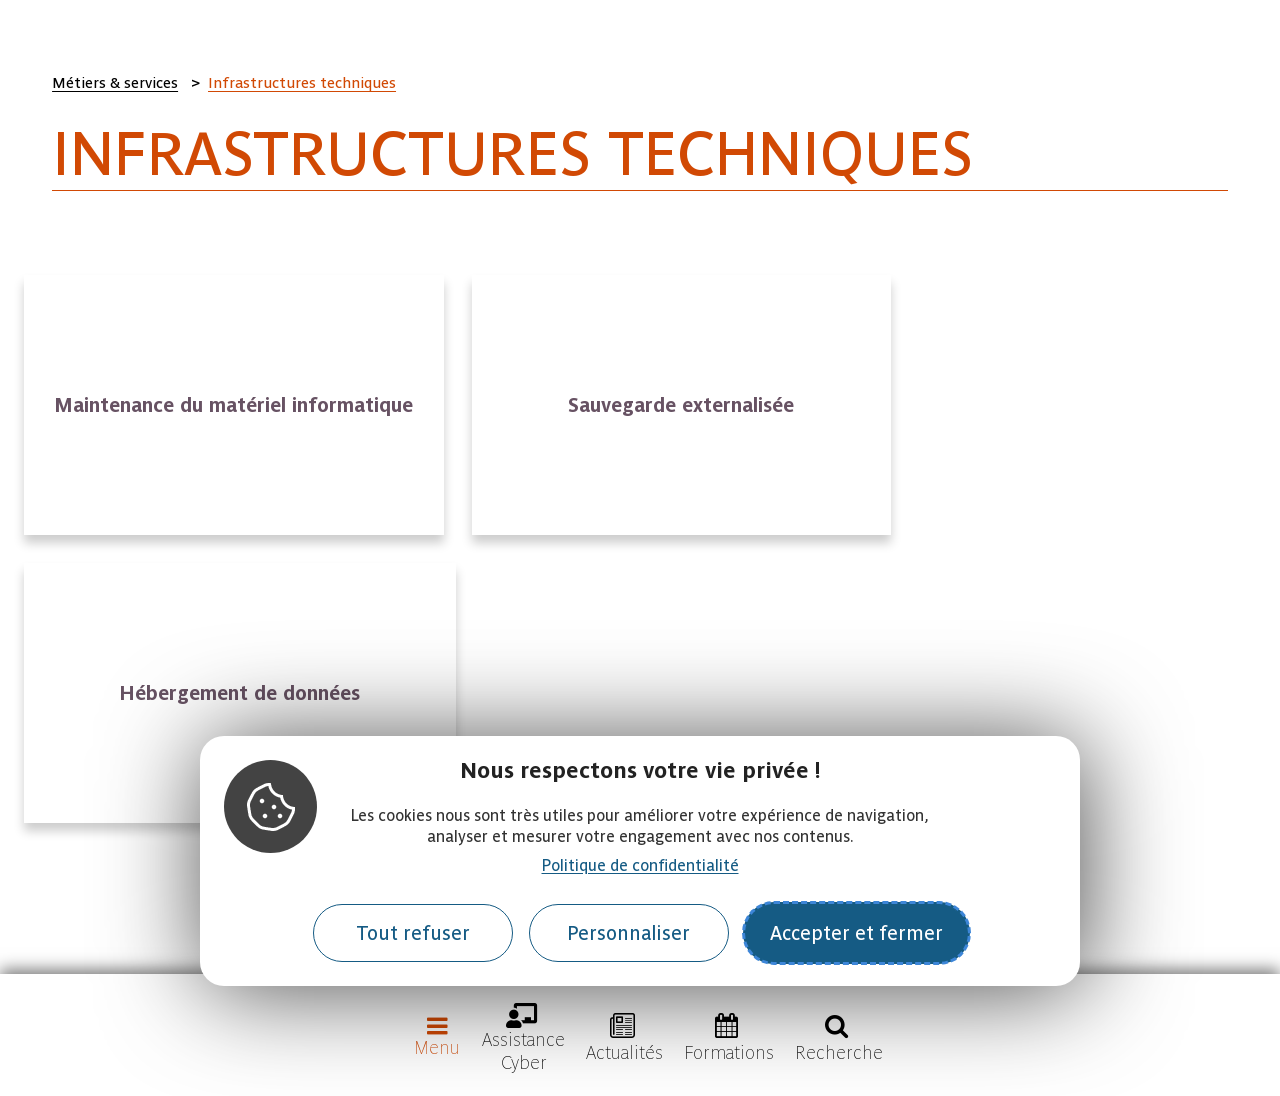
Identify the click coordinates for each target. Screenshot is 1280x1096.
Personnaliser (628, 933)
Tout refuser (413, 933)
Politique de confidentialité (640, 865)
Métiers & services (115, 83)
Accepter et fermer (856, 933)
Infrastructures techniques (302, 83)
